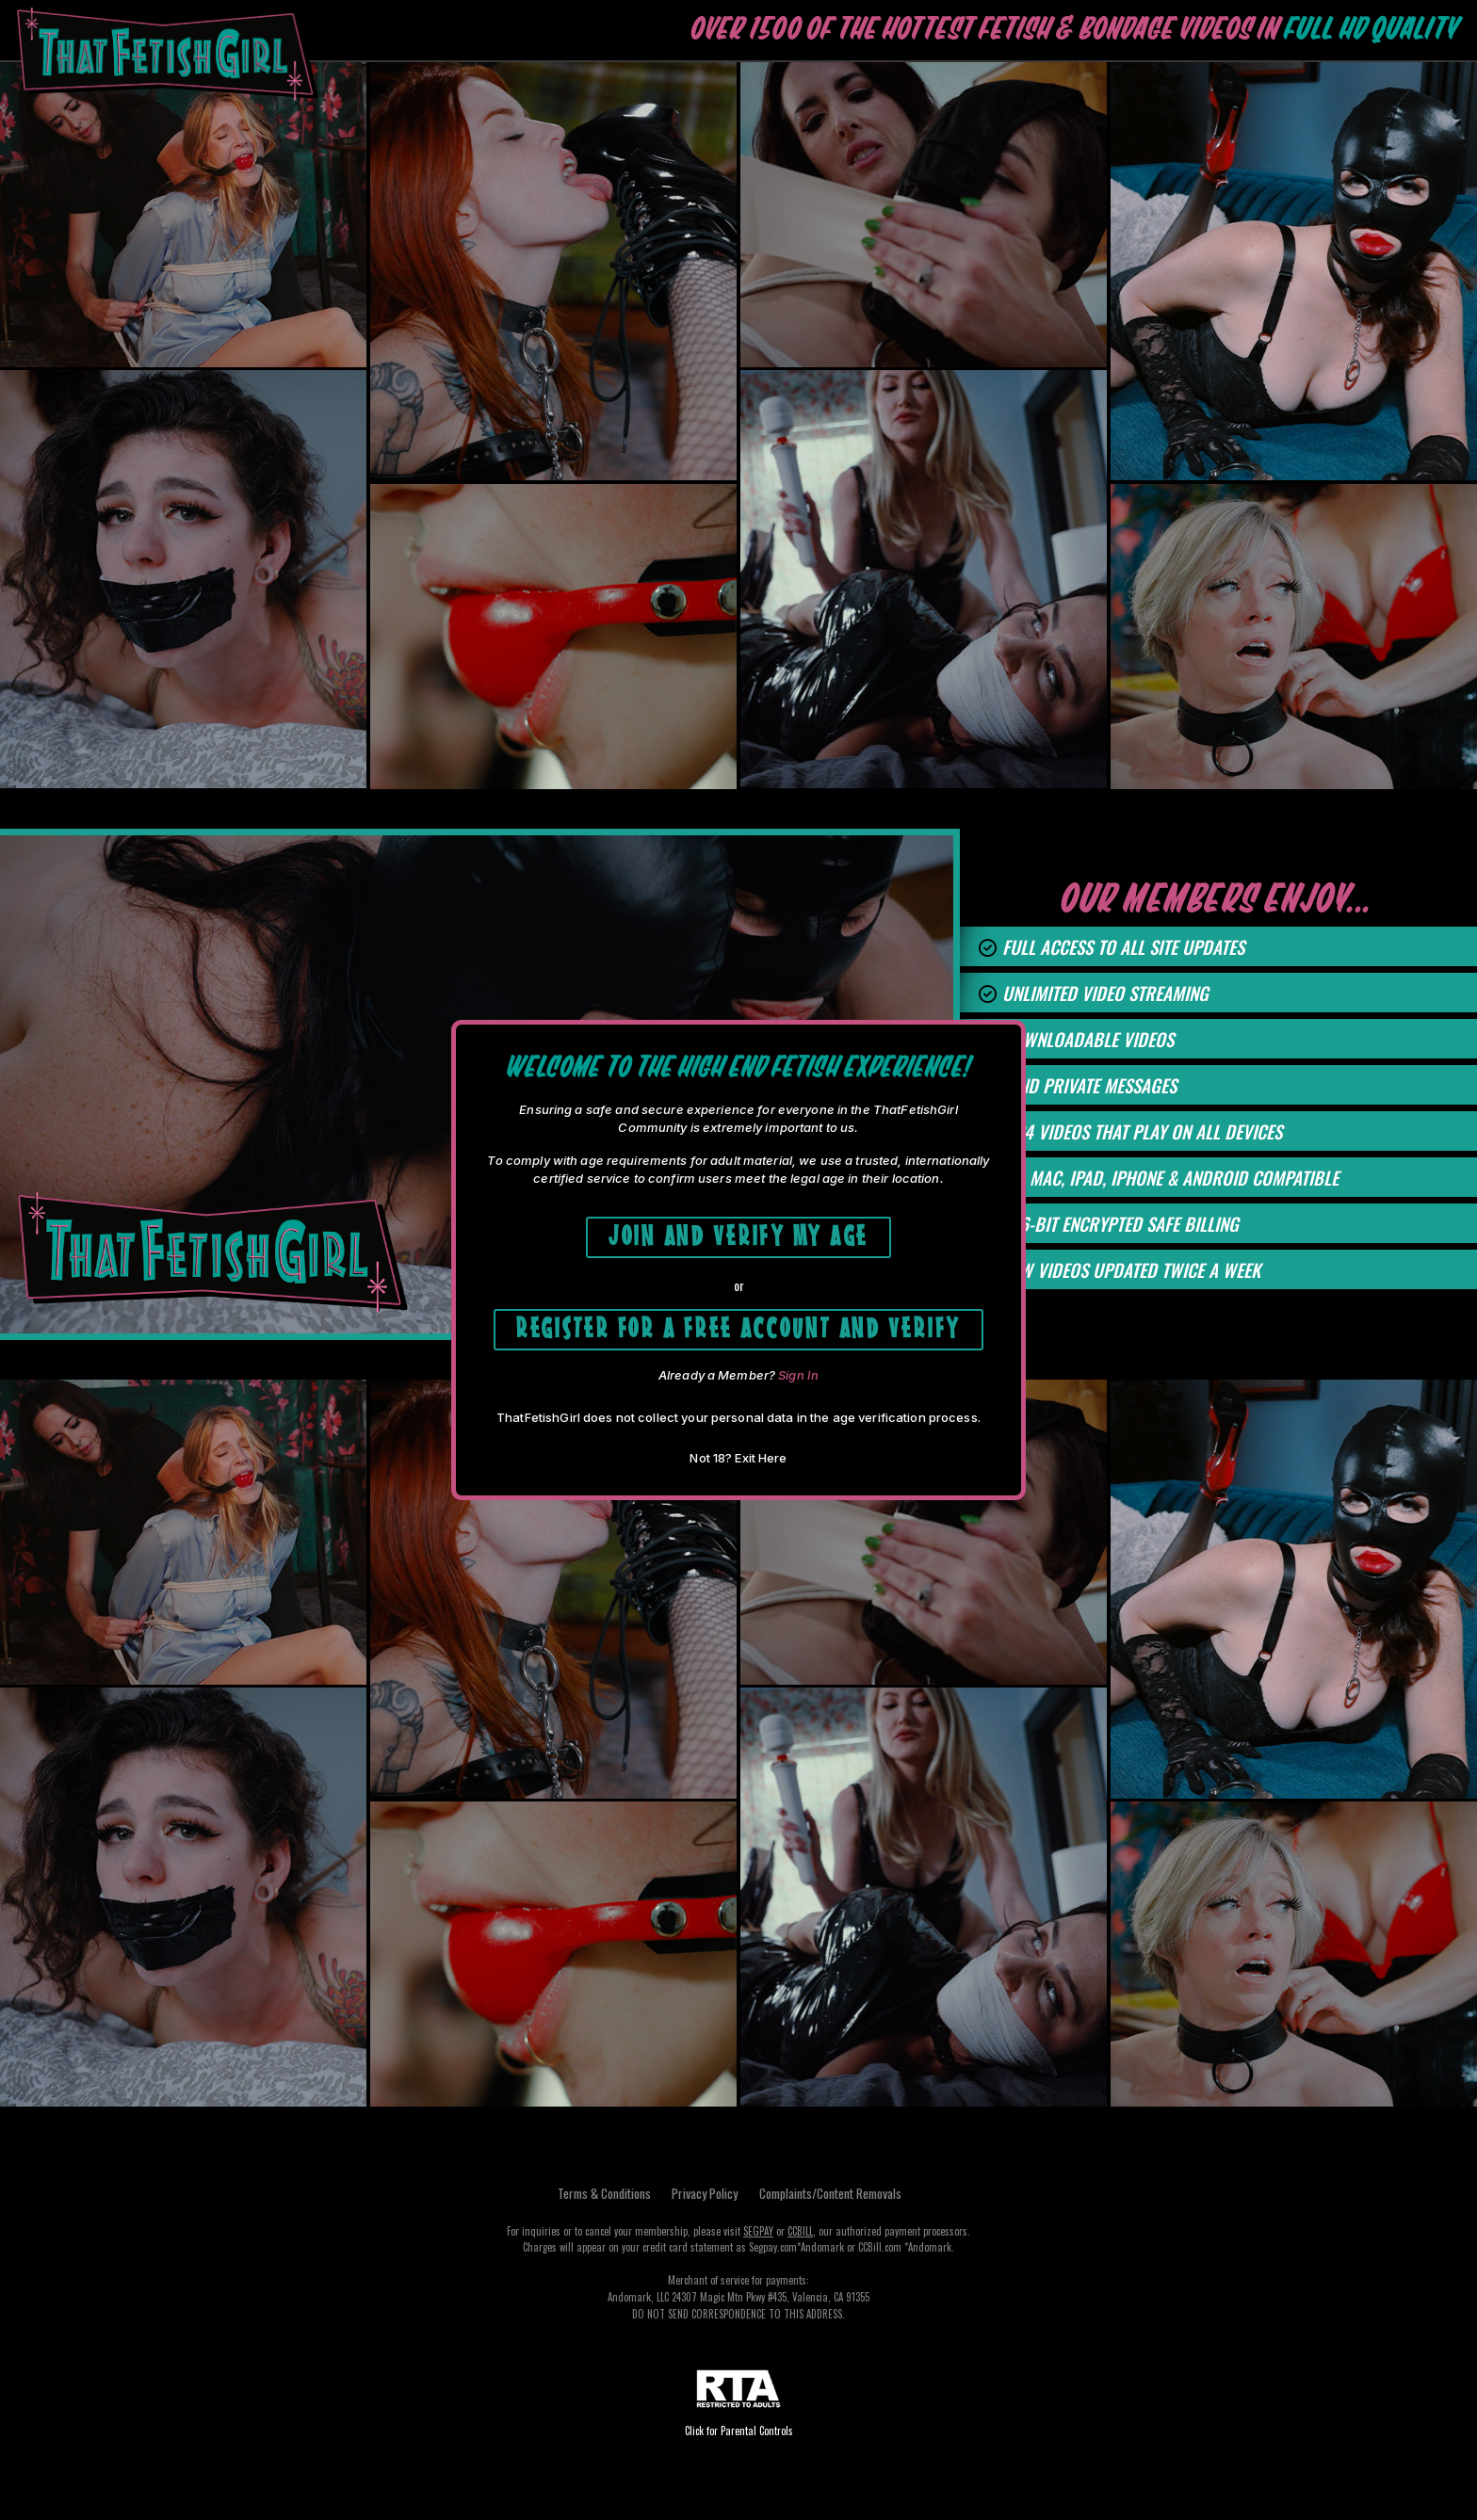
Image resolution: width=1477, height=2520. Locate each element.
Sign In (798, 1376)
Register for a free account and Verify (739, 1326)
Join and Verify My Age (738, 1233)
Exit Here (761, 1459)
